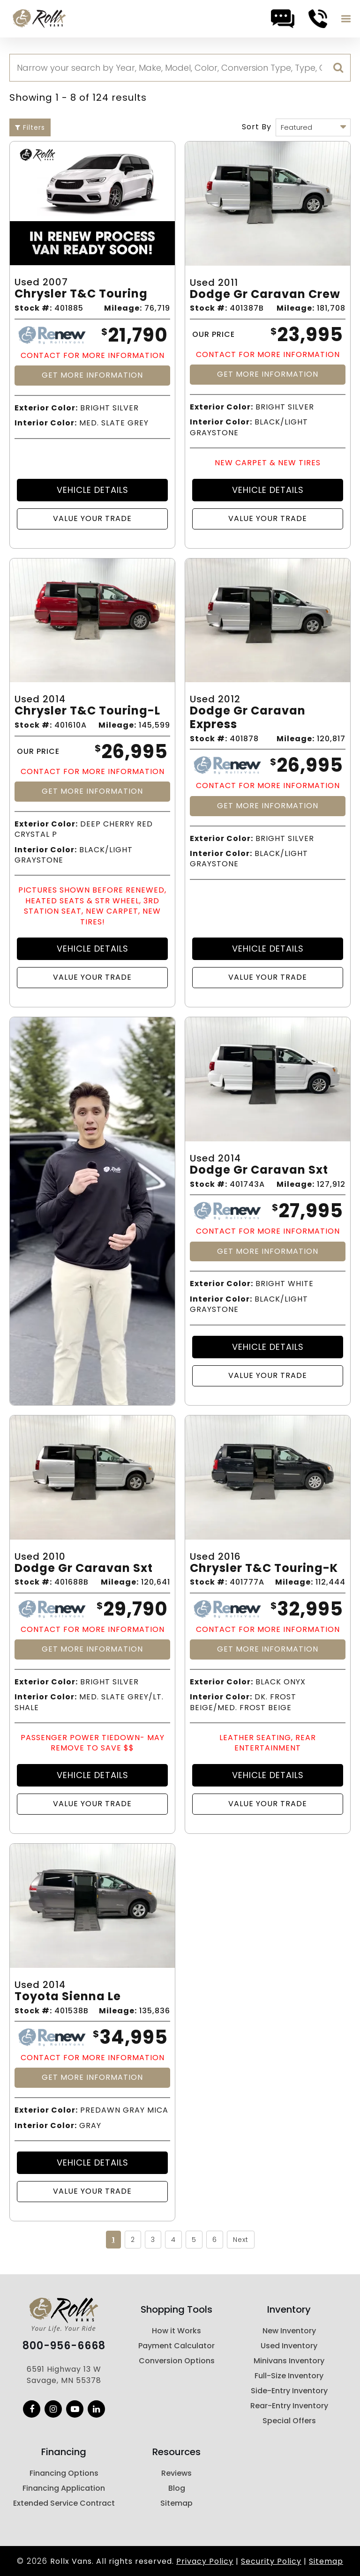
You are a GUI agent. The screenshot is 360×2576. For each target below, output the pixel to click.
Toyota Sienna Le (68, 1996)
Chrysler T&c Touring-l (87, 711)
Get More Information (92, 375)
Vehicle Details (92, 490)
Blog (176, 2488)
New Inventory (289, 2330)
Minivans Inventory (289, 2360)
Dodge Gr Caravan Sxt (259, 1170)
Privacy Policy (204, 2561)
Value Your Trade (92, 518)
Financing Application (63, 2488)
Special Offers (289, 2420)
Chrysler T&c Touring (81, 294)
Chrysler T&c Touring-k (264, 1568)
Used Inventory (289, 2345)
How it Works (176, 2330)
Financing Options (64, 2473)
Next (240, 2239)
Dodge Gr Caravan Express (248, 717)
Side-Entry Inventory (289, 2390)
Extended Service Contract (64, 2503)
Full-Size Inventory (289, 2375)
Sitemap (176, 2503)
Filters (30, 127)
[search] (338, 68)
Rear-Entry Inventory (289, 2405)
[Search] (180, 68)
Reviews (176, 2473)
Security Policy (271, 2561)
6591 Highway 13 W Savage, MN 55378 (64, 2375)
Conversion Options (177, 2360)
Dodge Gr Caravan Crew (265, 294)
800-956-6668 (63, 2346)
